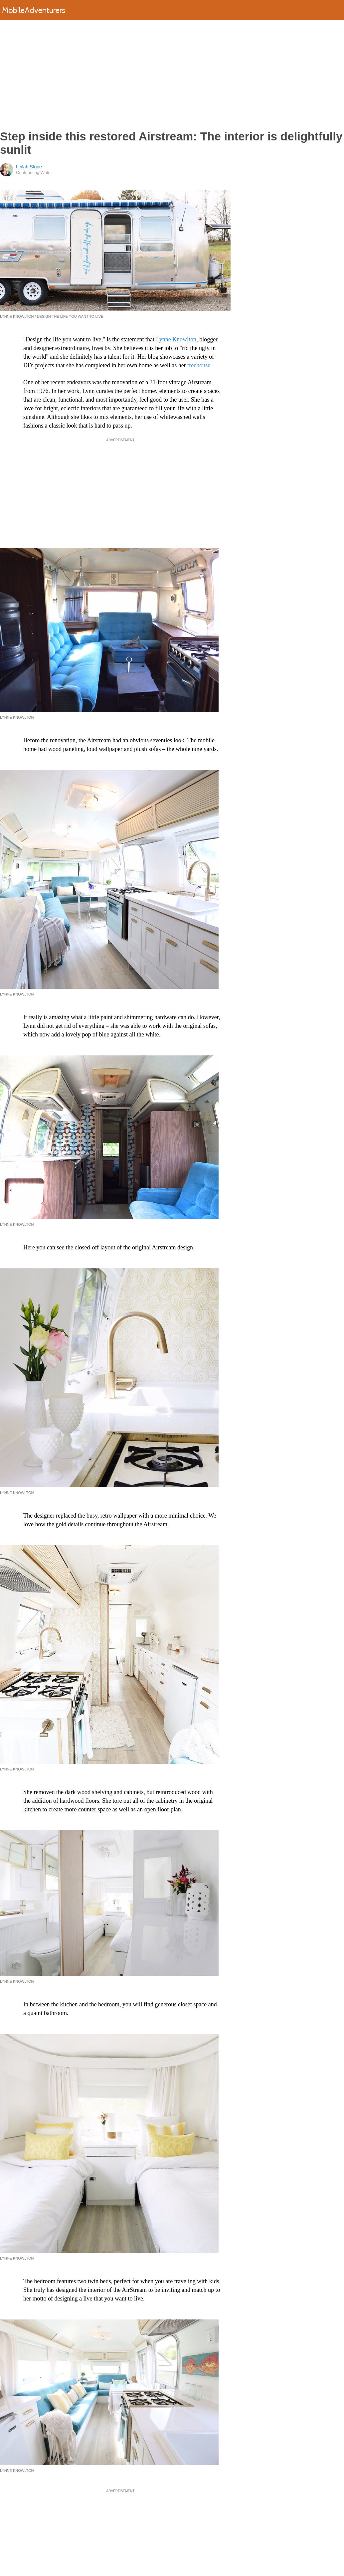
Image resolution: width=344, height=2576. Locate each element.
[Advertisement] (172, 74)
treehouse (198, 365)
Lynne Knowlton (176, 339)
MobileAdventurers (33, 10)
